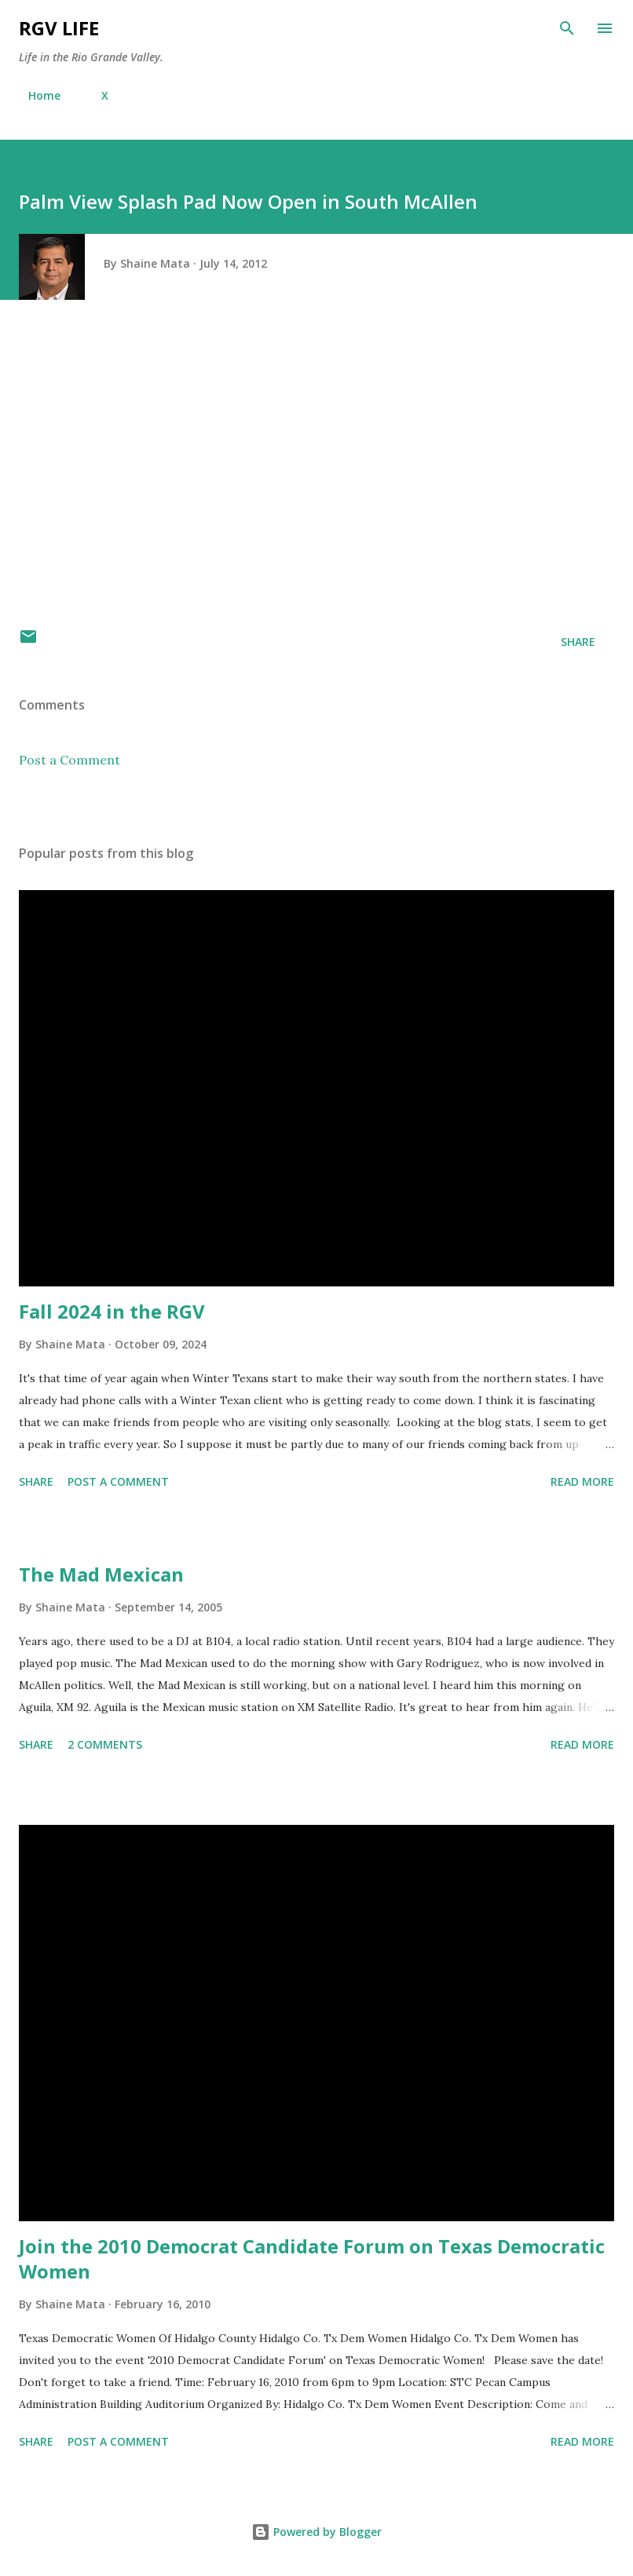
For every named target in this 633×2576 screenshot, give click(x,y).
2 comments (105, 1744)
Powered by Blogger (316, 2531)
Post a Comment (69, 760)
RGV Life (59, 28)
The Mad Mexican (101, 1574)
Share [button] (578, 641)
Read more (582, 1481)
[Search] (567, 28)
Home (35, 95)
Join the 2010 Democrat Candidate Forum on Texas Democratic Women (312, 2258)
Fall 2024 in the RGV (112, 1311)
